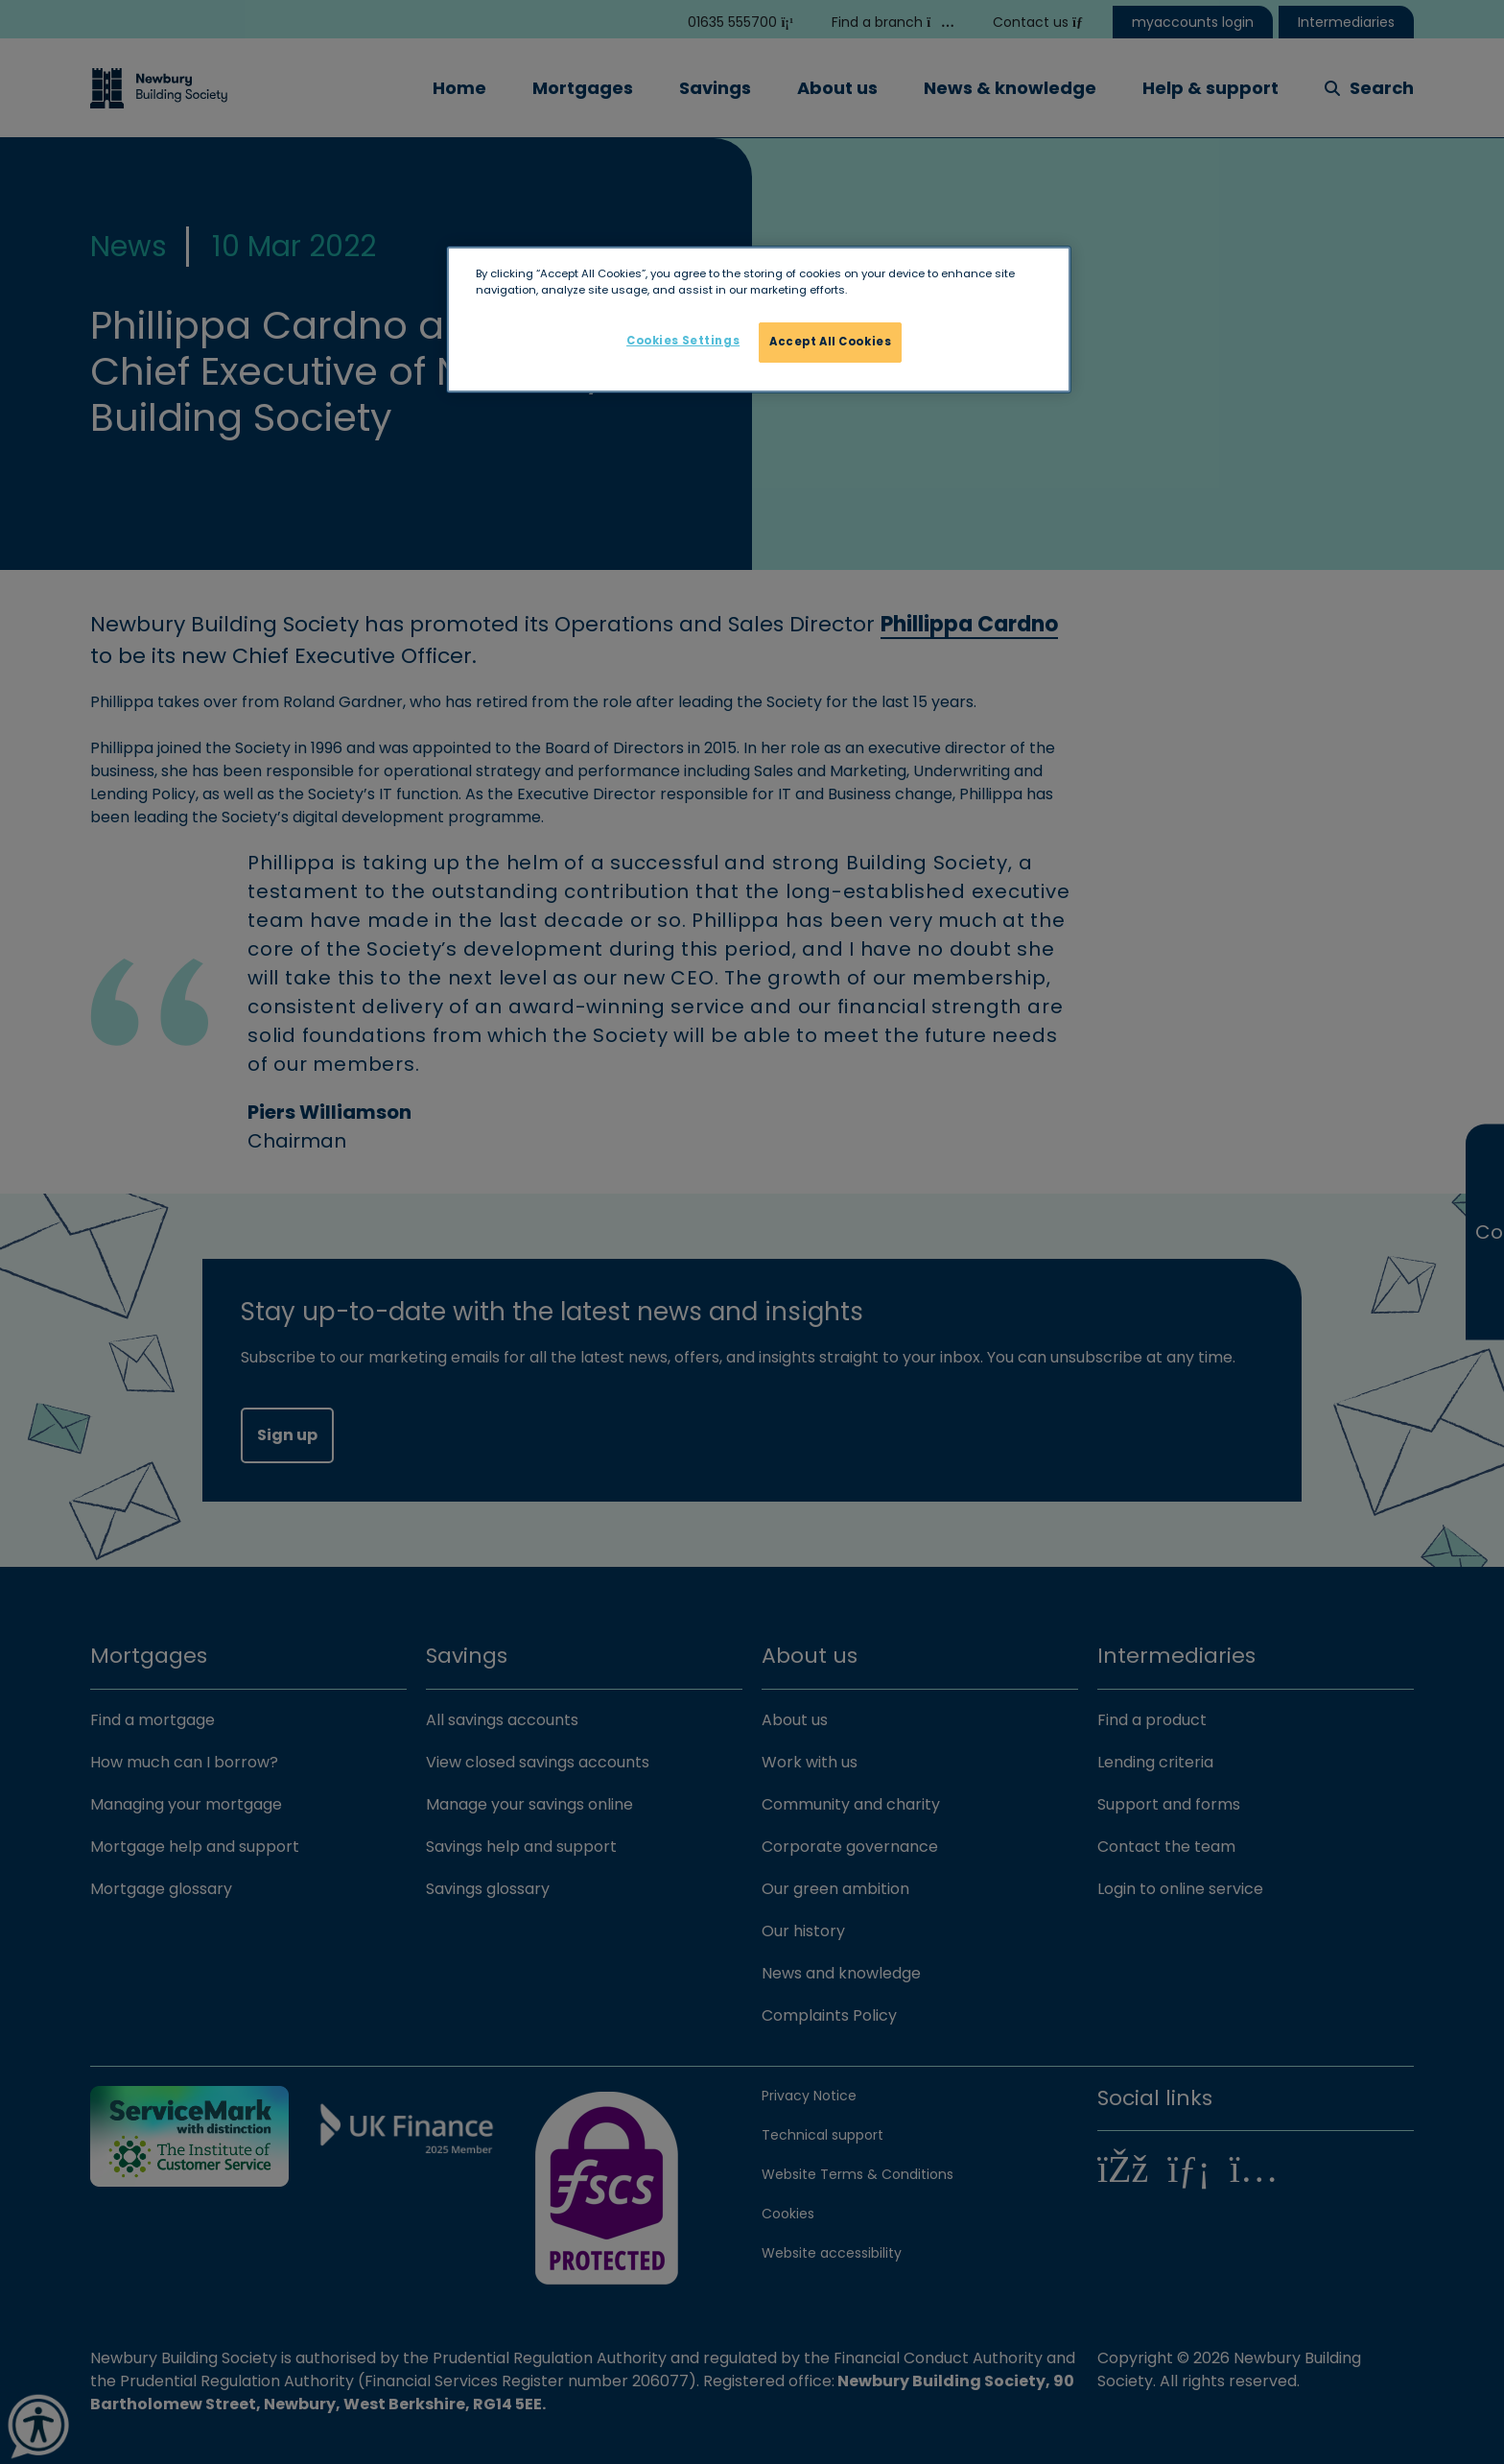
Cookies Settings (683, 340)
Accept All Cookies (830, 341)
